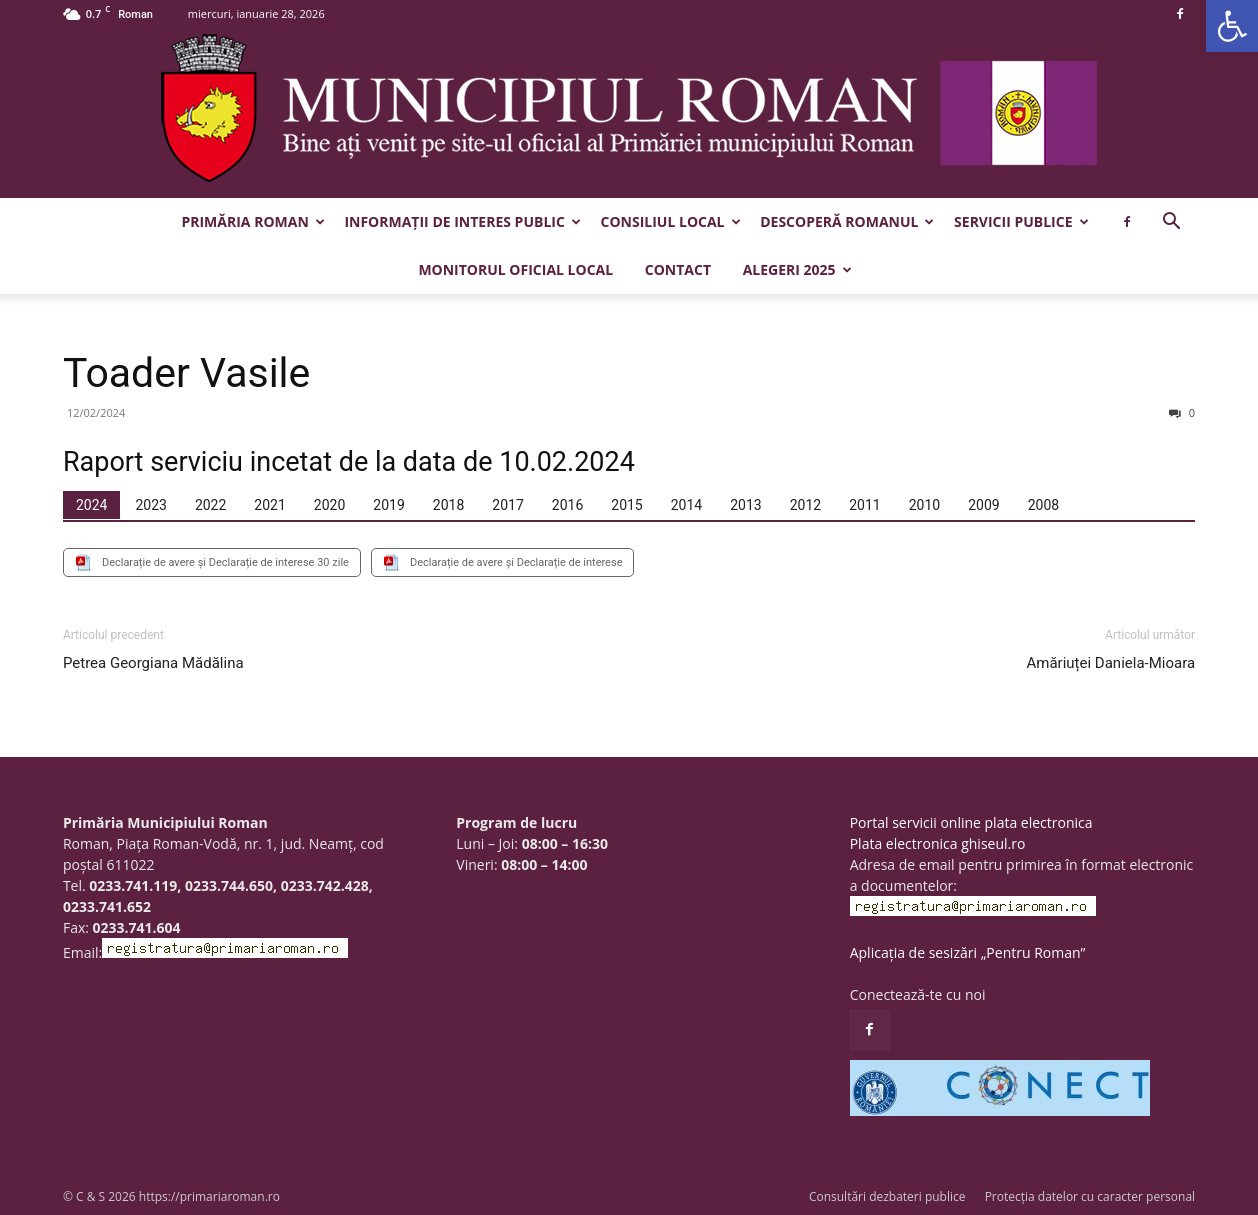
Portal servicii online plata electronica (971, 822)
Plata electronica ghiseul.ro (938, 843)
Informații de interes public (462, 221)
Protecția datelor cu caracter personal (1090, 1196)
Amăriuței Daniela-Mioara (1111, 663)
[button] (1232, 26)
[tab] (91, 505)
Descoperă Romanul (847, 221)
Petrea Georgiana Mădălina (153, 663)
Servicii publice (1021, 221)
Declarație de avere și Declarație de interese (516, 562)
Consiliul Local (671, 221)
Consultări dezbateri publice (887, 1196)
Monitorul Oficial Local (515, 269)
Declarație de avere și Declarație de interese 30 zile (225, 562)
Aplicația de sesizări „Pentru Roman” (968, 952)
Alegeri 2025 (797, 269)
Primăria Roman (252, 221)
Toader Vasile (186, 373)
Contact (678, 269)
